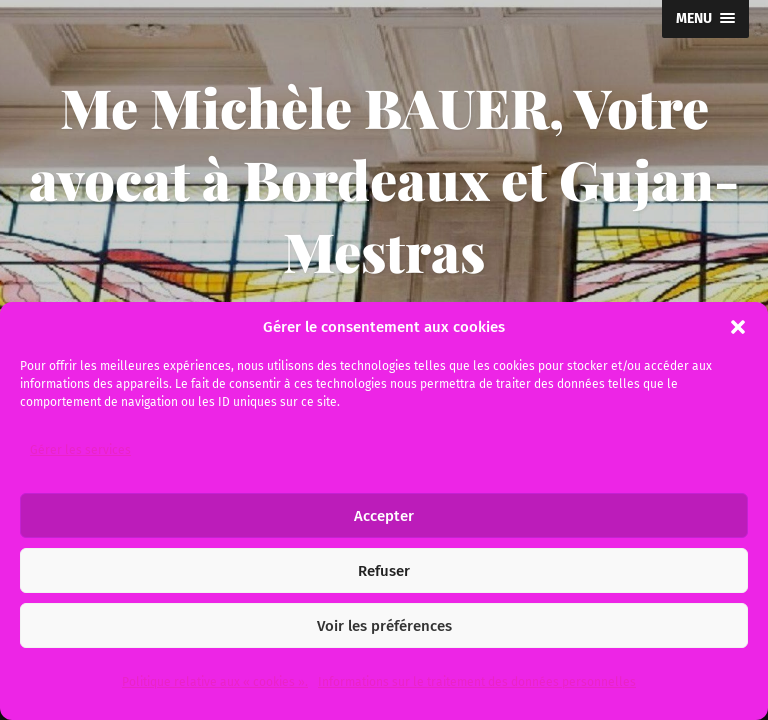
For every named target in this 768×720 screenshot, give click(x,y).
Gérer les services (80, 450)
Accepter (384, 516)
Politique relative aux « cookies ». (215, 682)
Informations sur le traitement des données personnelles (477, 682)
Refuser (384, 571)
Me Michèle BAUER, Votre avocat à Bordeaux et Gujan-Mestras (384, 179)
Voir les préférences (384, 626)
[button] (738, 327)
